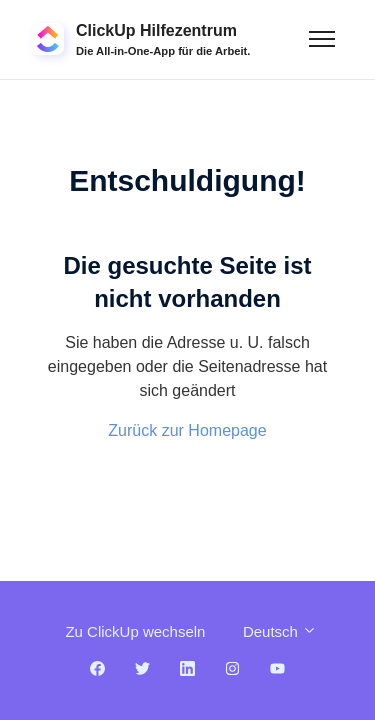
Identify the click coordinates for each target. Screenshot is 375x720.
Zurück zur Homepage (187, 430)
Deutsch (280, 631)
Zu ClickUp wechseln (135, 631)
